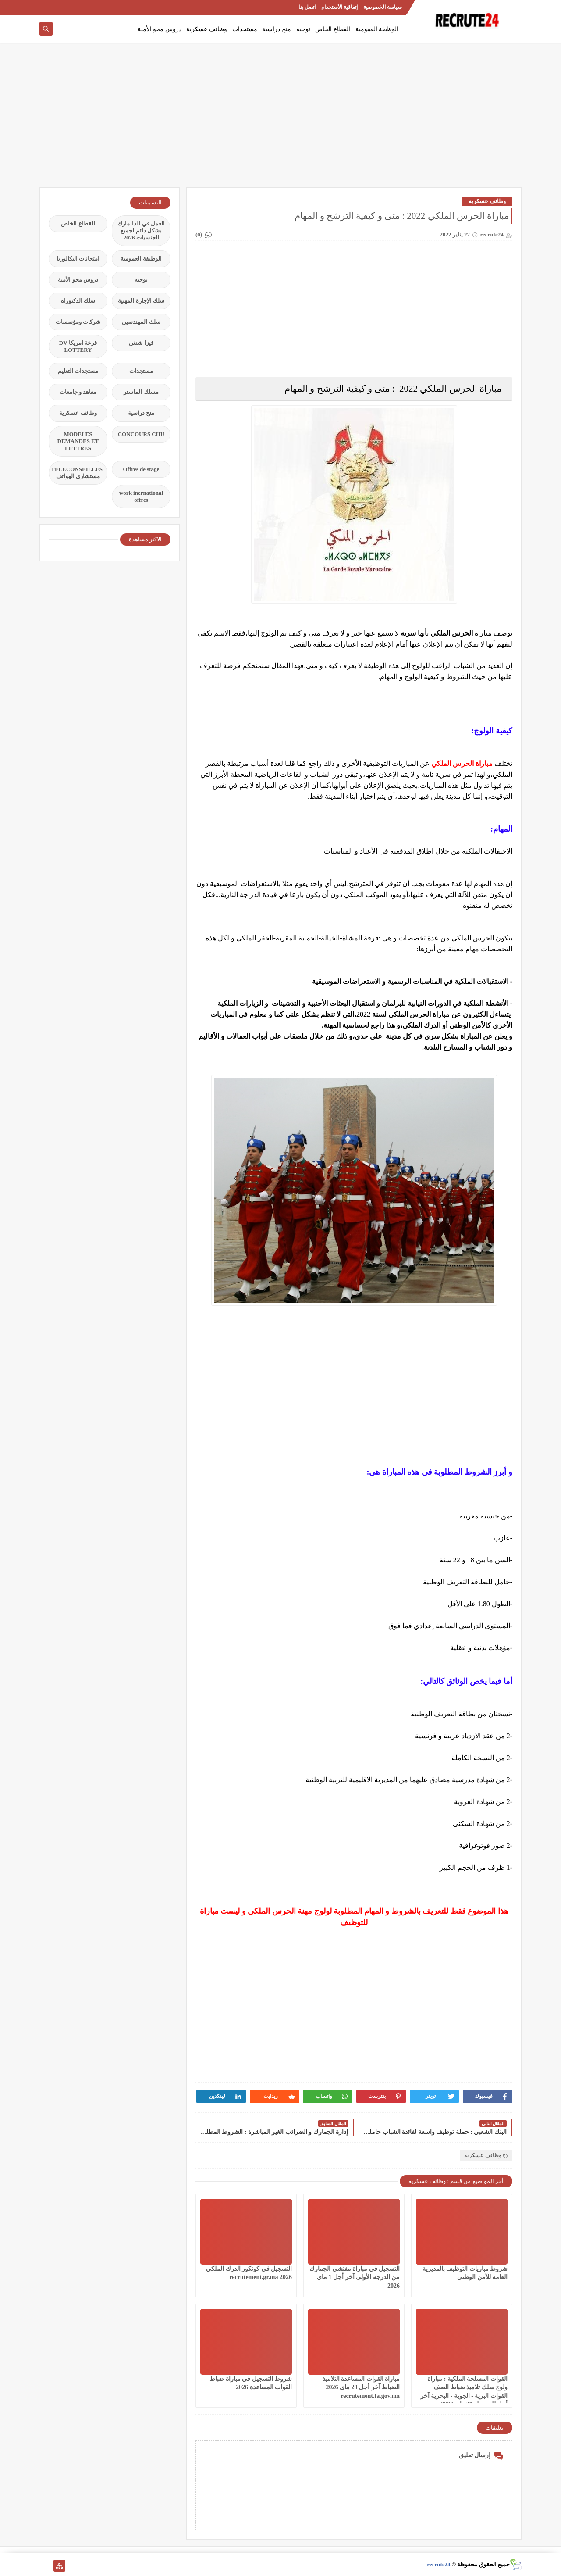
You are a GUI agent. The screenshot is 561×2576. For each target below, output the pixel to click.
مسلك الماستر (141, 392)
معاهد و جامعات (78, 392)
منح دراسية (276, 29)
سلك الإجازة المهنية (141, 300)
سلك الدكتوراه (78, 300)
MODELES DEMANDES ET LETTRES (78, 441)
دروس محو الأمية (159, 29)
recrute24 (438, 2564)
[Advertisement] (280, 119)
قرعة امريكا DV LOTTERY (78, 346)
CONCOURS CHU (141, 434)
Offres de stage (141, 469)
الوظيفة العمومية (377, 29)
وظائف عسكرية (206, 29)
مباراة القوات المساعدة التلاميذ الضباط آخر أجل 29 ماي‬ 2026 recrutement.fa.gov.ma (361, 2387)
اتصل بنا (307, 7)
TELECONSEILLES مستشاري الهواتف (77, 472)
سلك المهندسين (141, 321)
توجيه (303, 29)
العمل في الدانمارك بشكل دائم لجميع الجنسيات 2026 (141, 230)
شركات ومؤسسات (78, 321)
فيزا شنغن (141, 342)
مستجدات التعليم (78, 371)
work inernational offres (141, 496)
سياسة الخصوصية (382, 7)
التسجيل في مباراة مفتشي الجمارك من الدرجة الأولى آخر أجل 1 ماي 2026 (354, 2277)
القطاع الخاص (332, 29)
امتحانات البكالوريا (78, 258)
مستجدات (244, 29)
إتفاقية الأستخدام (339, 7)
